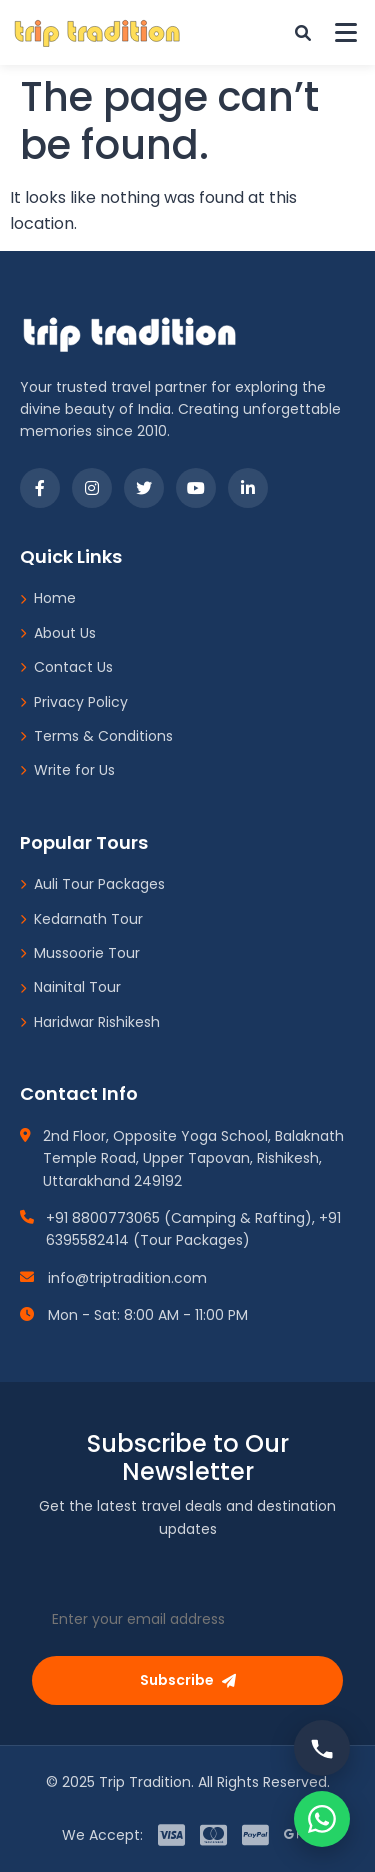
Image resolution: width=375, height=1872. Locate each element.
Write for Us (67, 770)
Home (48, 598)
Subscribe (188, 1680)
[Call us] (322, 1748)
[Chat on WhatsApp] (322, 1819)
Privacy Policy (74, 702)
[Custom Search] (303, 33)
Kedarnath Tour (81, 919)
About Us (58, 633)
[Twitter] (144, 488)
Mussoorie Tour (80, 953)
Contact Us (66, 667)
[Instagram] (92, 488)
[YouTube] (196, 488)
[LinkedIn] (248, 488)
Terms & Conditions (96, 736)
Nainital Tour (70, 987)
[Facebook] (40, 488)
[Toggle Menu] (346, 32)
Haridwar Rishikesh (90, 1022)
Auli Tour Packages (92, 884)
